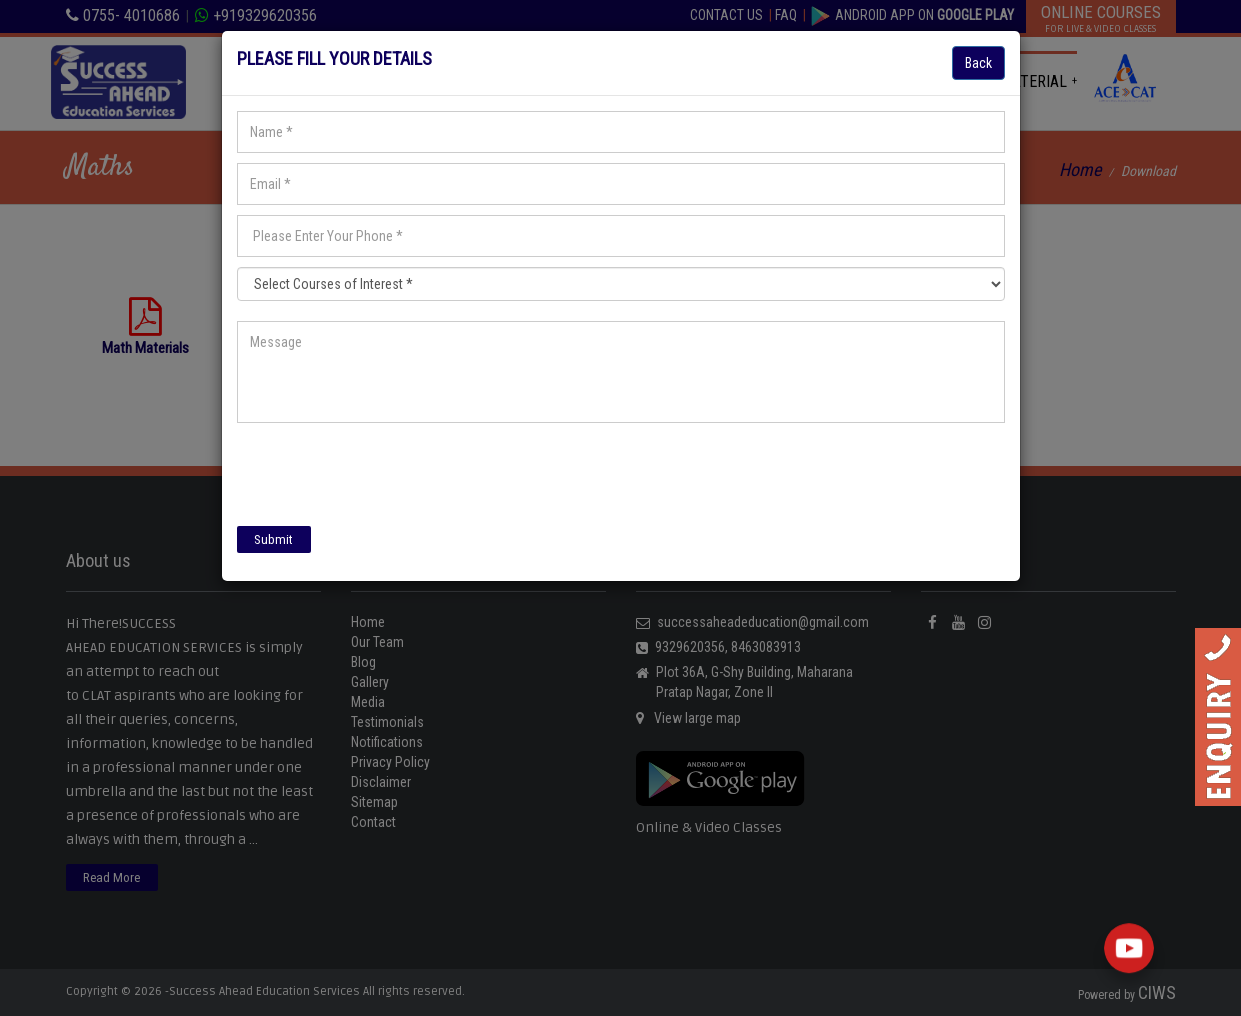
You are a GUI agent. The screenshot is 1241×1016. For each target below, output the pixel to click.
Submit (273, 539)
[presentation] (389, 472)
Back (978, 63)
